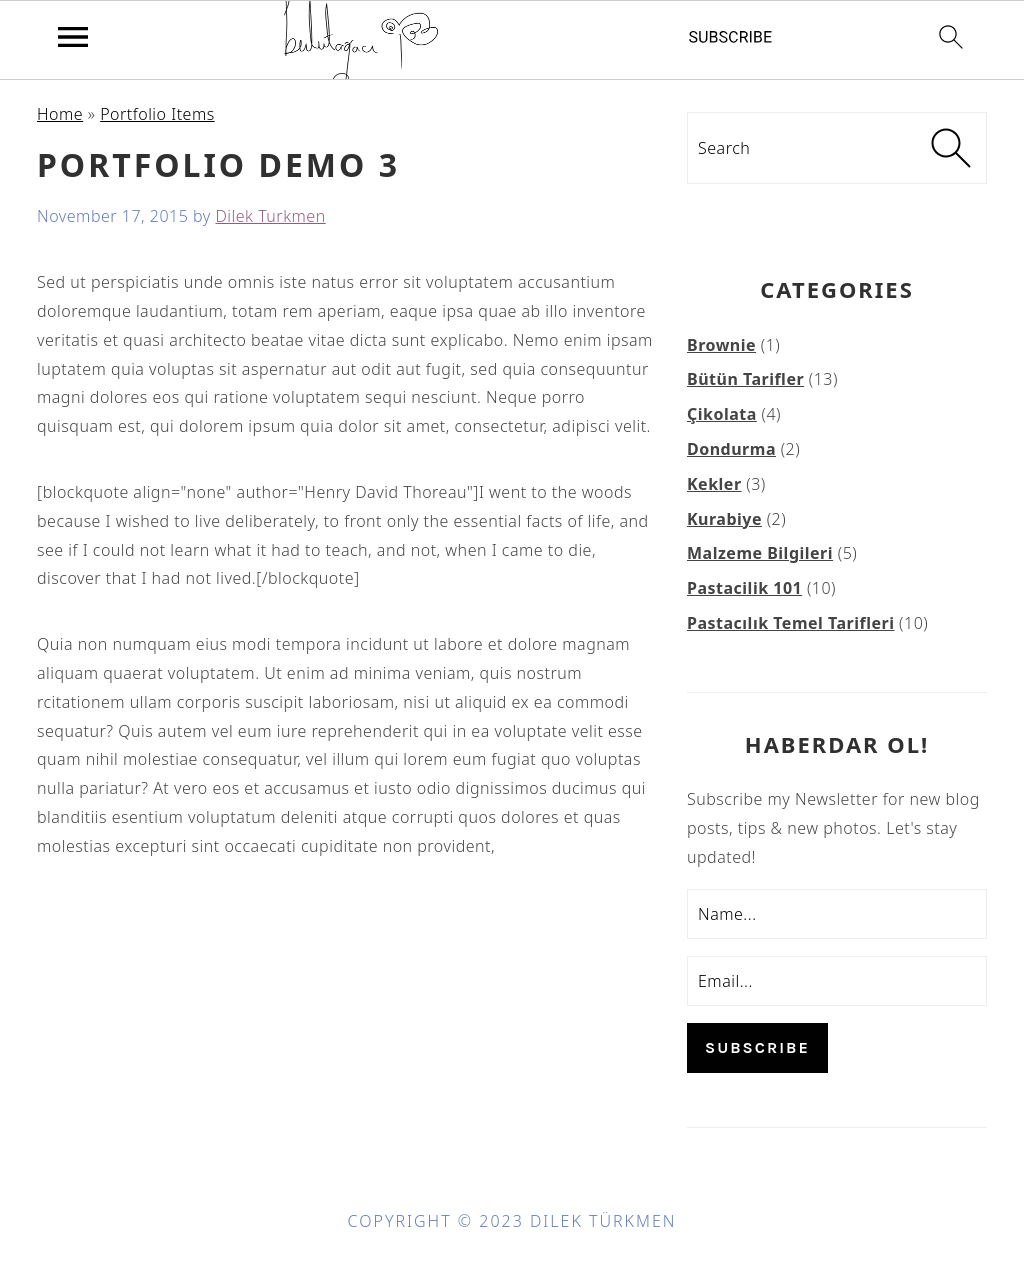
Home (60, 114)
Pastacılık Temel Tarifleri (790, 623)
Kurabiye (724, 519)
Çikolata (722, 414)
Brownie (721, 345)
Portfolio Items (157, 114)
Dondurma (731, 449)
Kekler (714, 484)
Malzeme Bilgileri (760, 553)
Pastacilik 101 (744, 588)
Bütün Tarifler (745, 379)
